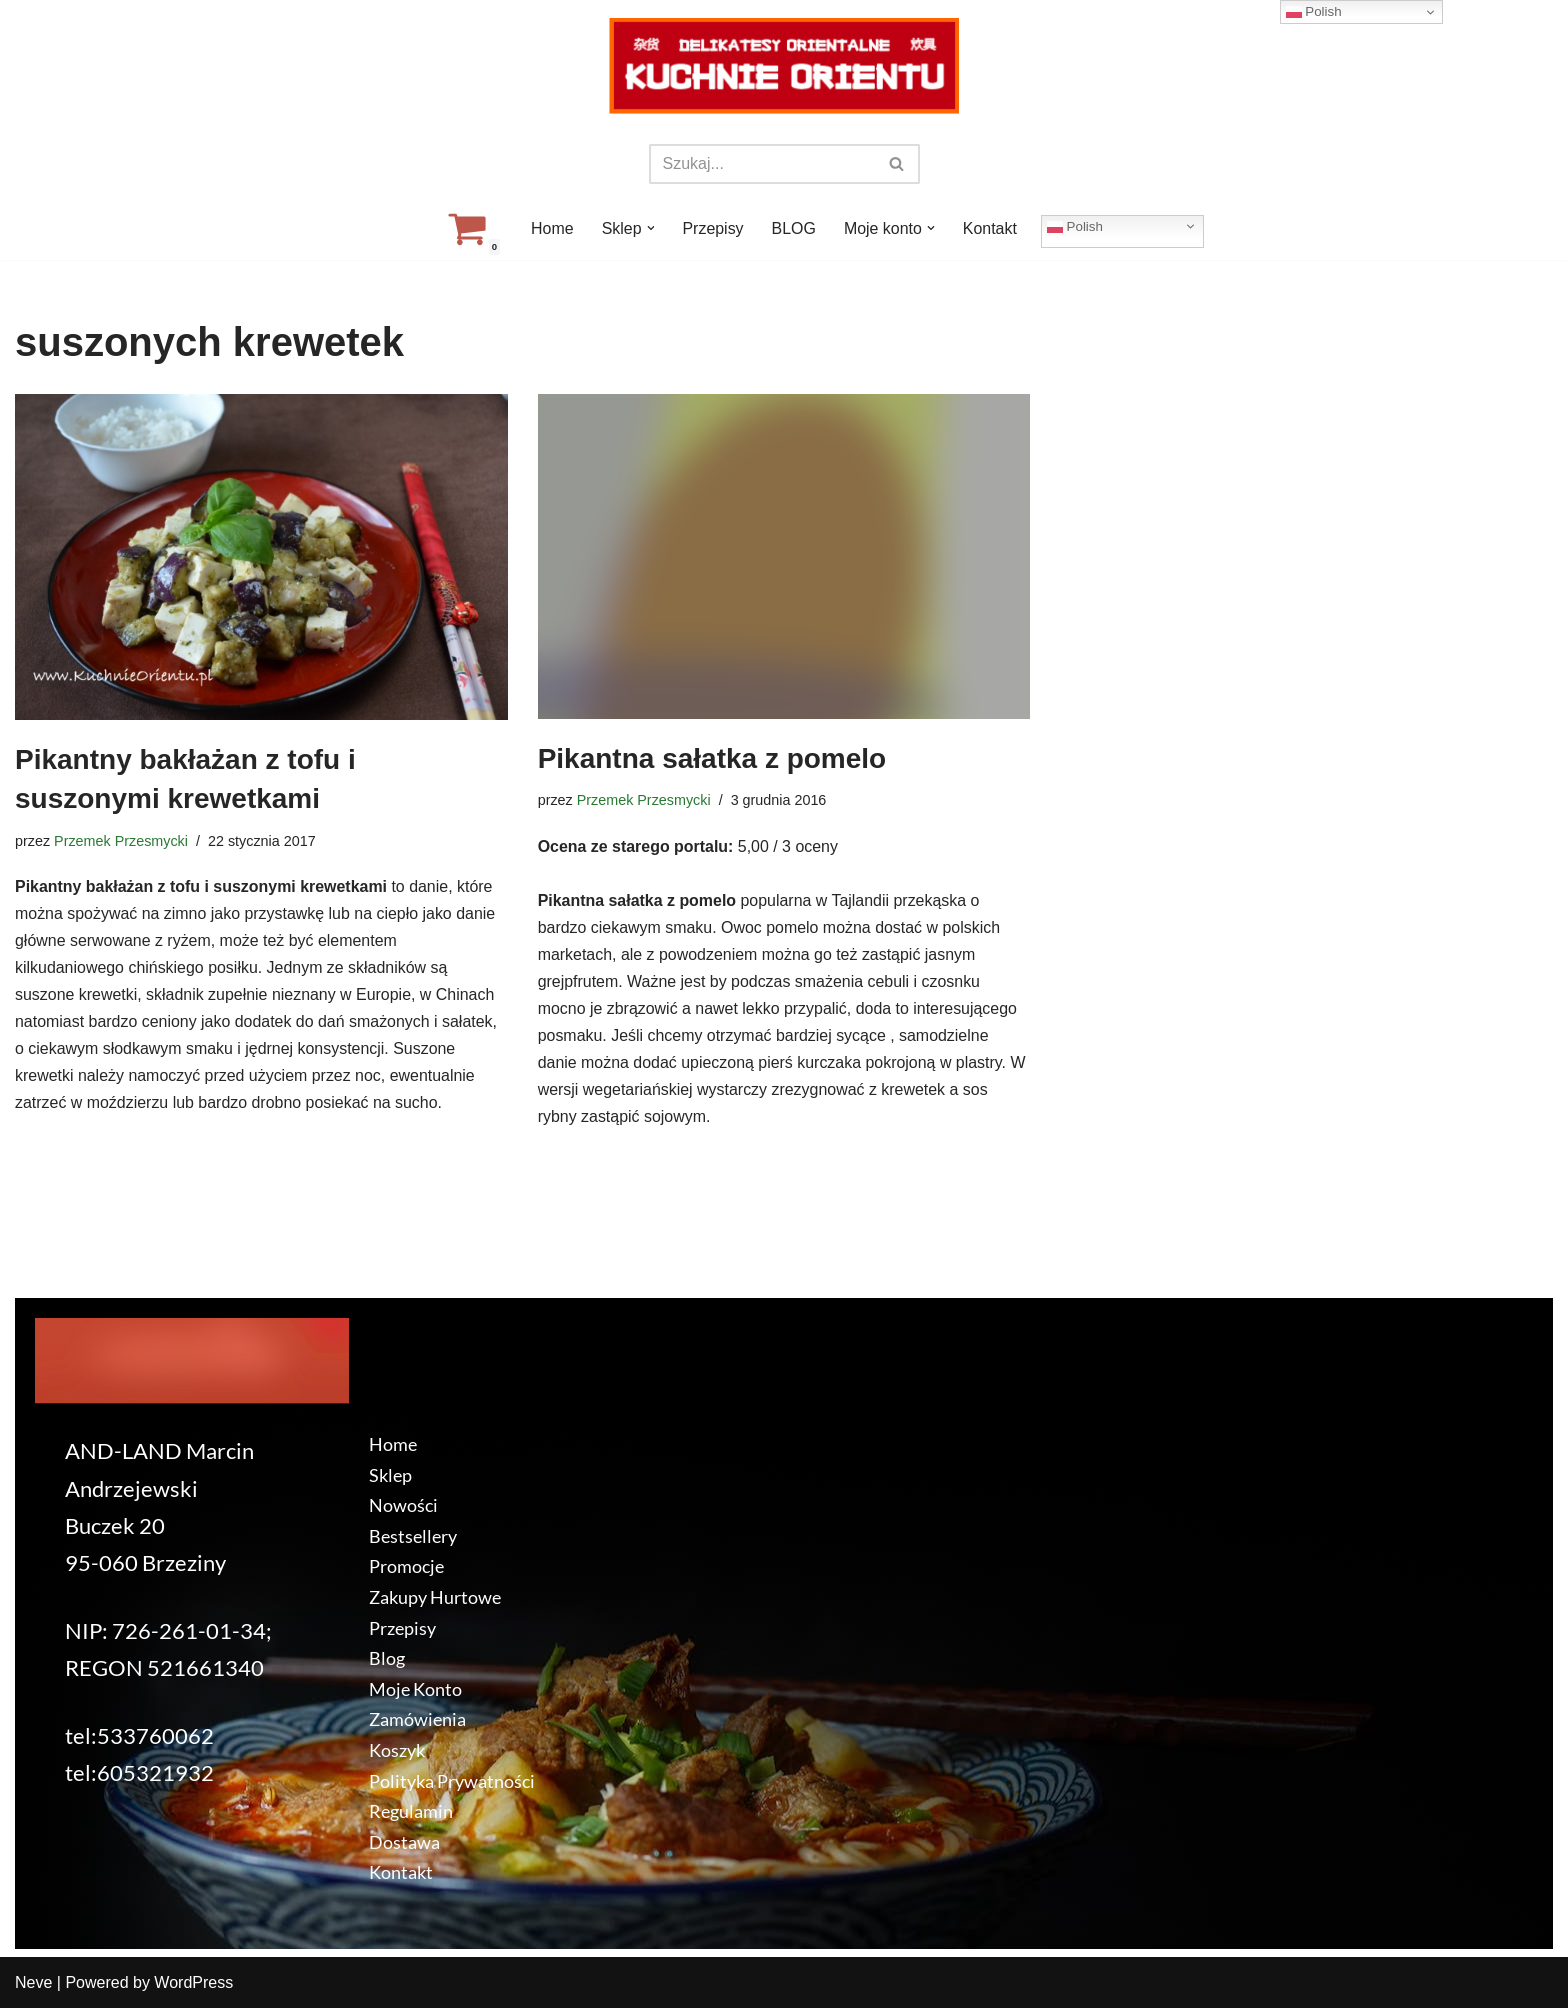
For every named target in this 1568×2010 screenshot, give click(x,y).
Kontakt (990, 228)
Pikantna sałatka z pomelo (712, 758)
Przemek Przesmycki (121, 841)
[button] (650, 228)
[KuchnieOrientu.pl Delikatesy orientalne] (784, 66)
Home (551, 228)
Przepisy (712, 228)
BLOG (794, 228)
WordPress (193, 1984)
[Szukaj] (762, 164)
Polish (1076, 226)
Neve (33, 1984)
